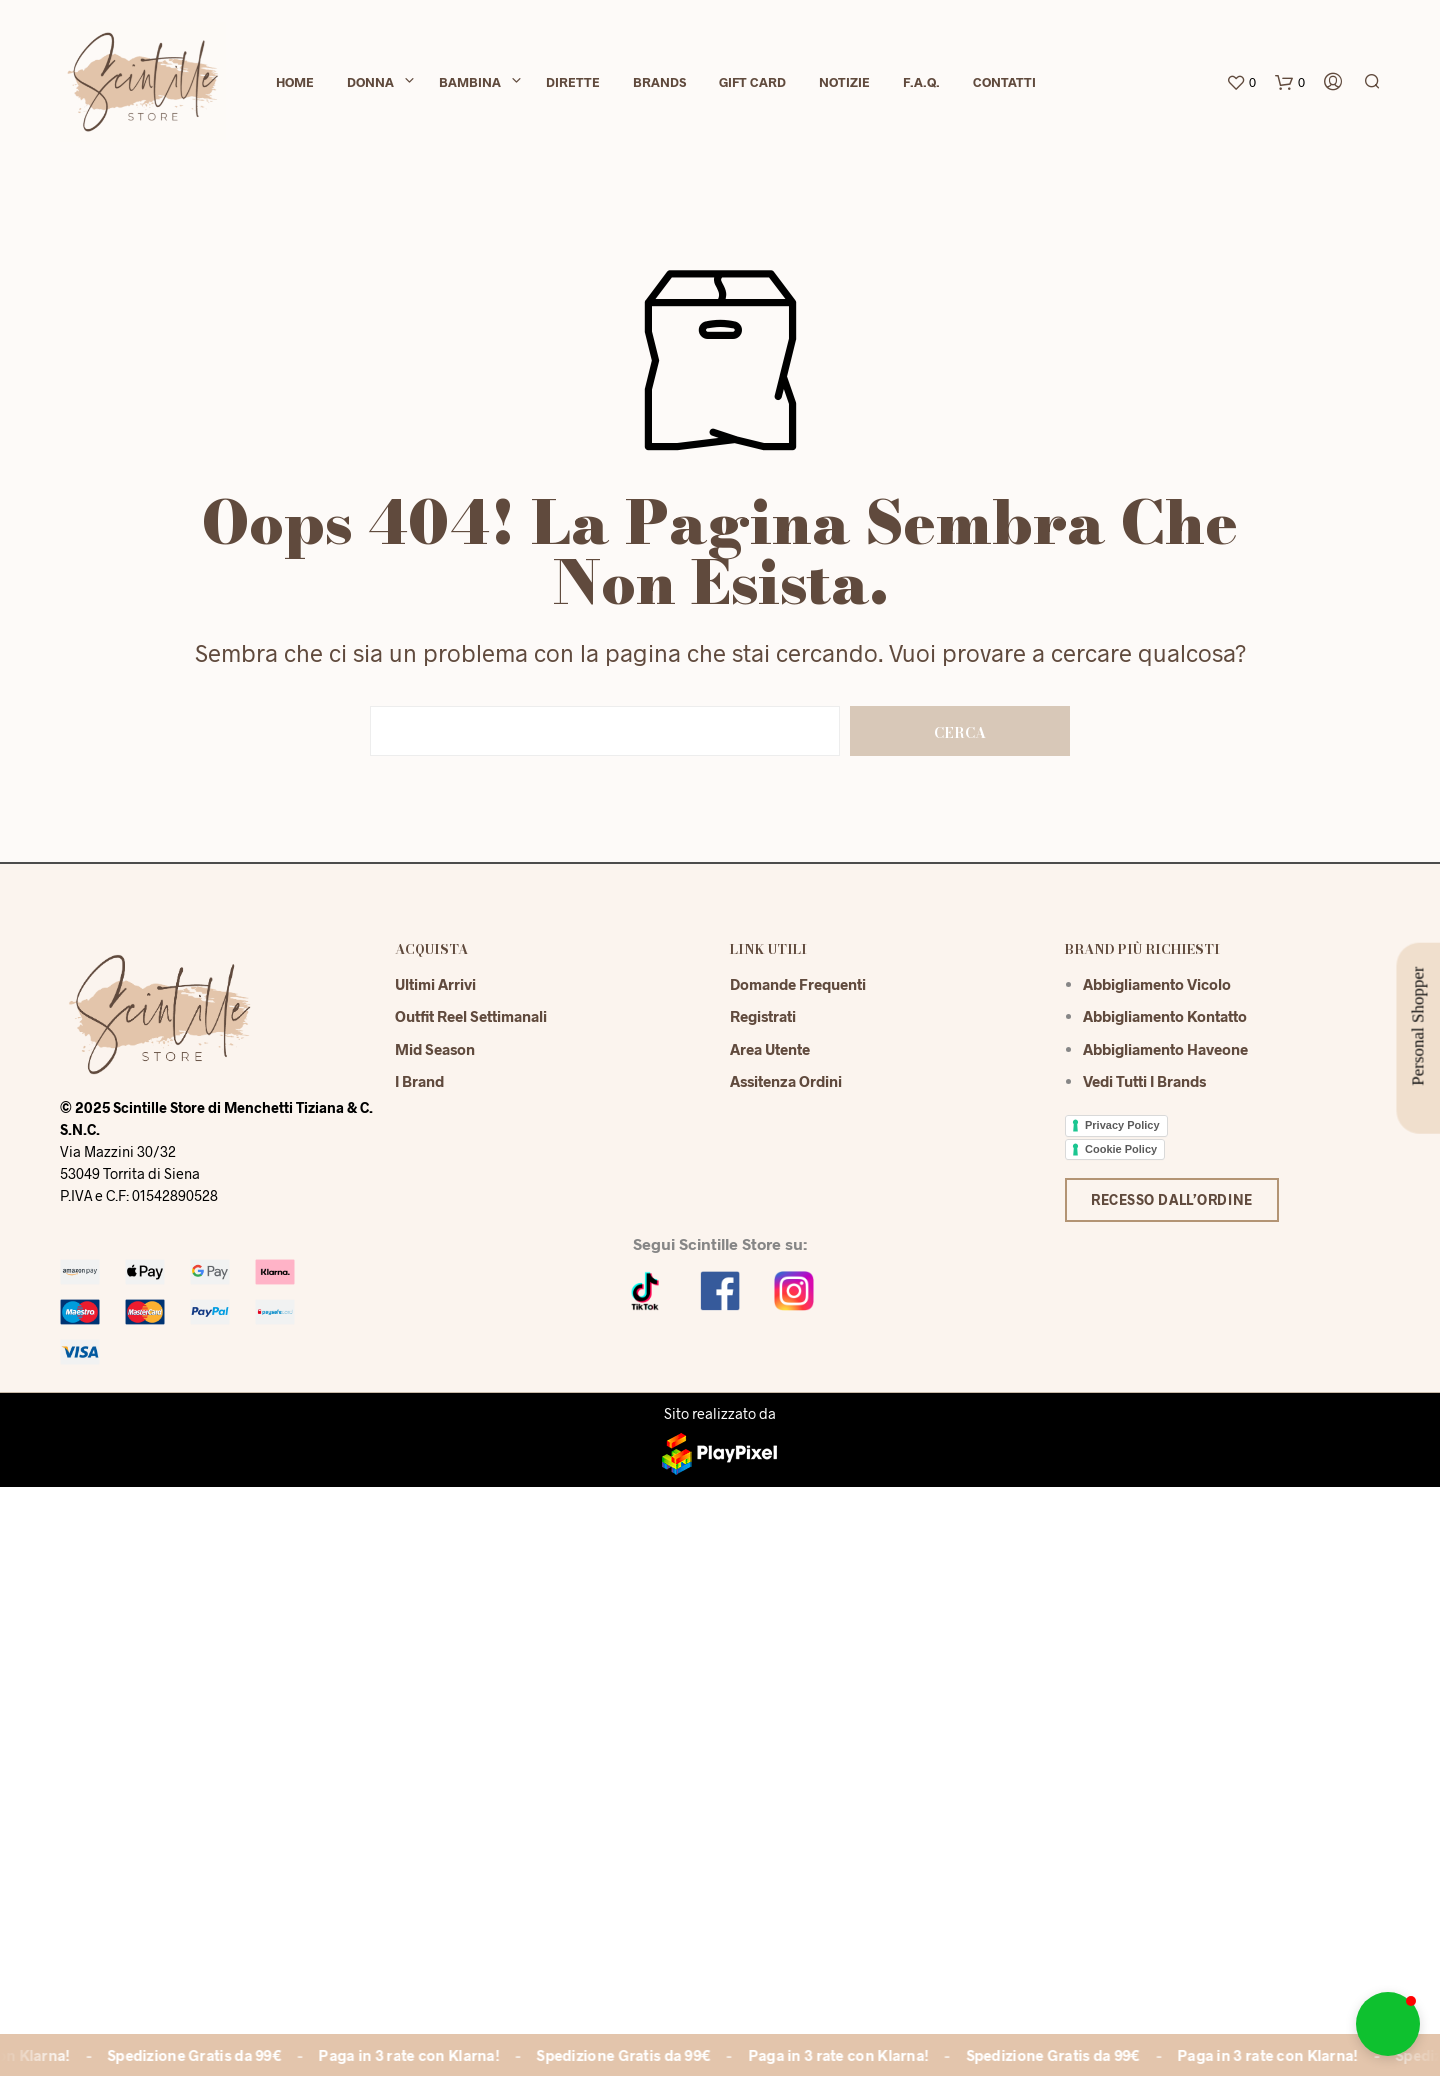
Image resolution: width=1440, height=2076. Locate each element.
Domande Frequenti (798, 984)
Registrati (763, 1016)
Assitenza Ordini (786, 1081)
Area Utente (770, 1049)
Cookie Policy (1121, 1149)
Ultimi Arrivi (435, 984)
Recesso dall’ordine (1172, 1199)
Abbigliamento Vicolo (1157, 984)
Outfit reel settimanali (471, 1016)
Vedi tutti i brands (1144, 1081)
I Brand (419, 1081)
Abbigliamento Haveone (1165, 1049)
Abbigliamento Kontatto (1165, 1016)
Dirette (573, 82)
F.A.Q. (921, 82)
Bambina (470, 82)
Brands (659, 82)
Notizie (844, 82)
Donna (370, 82)
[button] (1388, 2024)
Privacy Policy (1122, 1125)
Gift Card (752, 82)
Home (295, 82)
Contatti (1004, 82)
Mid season (435, 1049)
